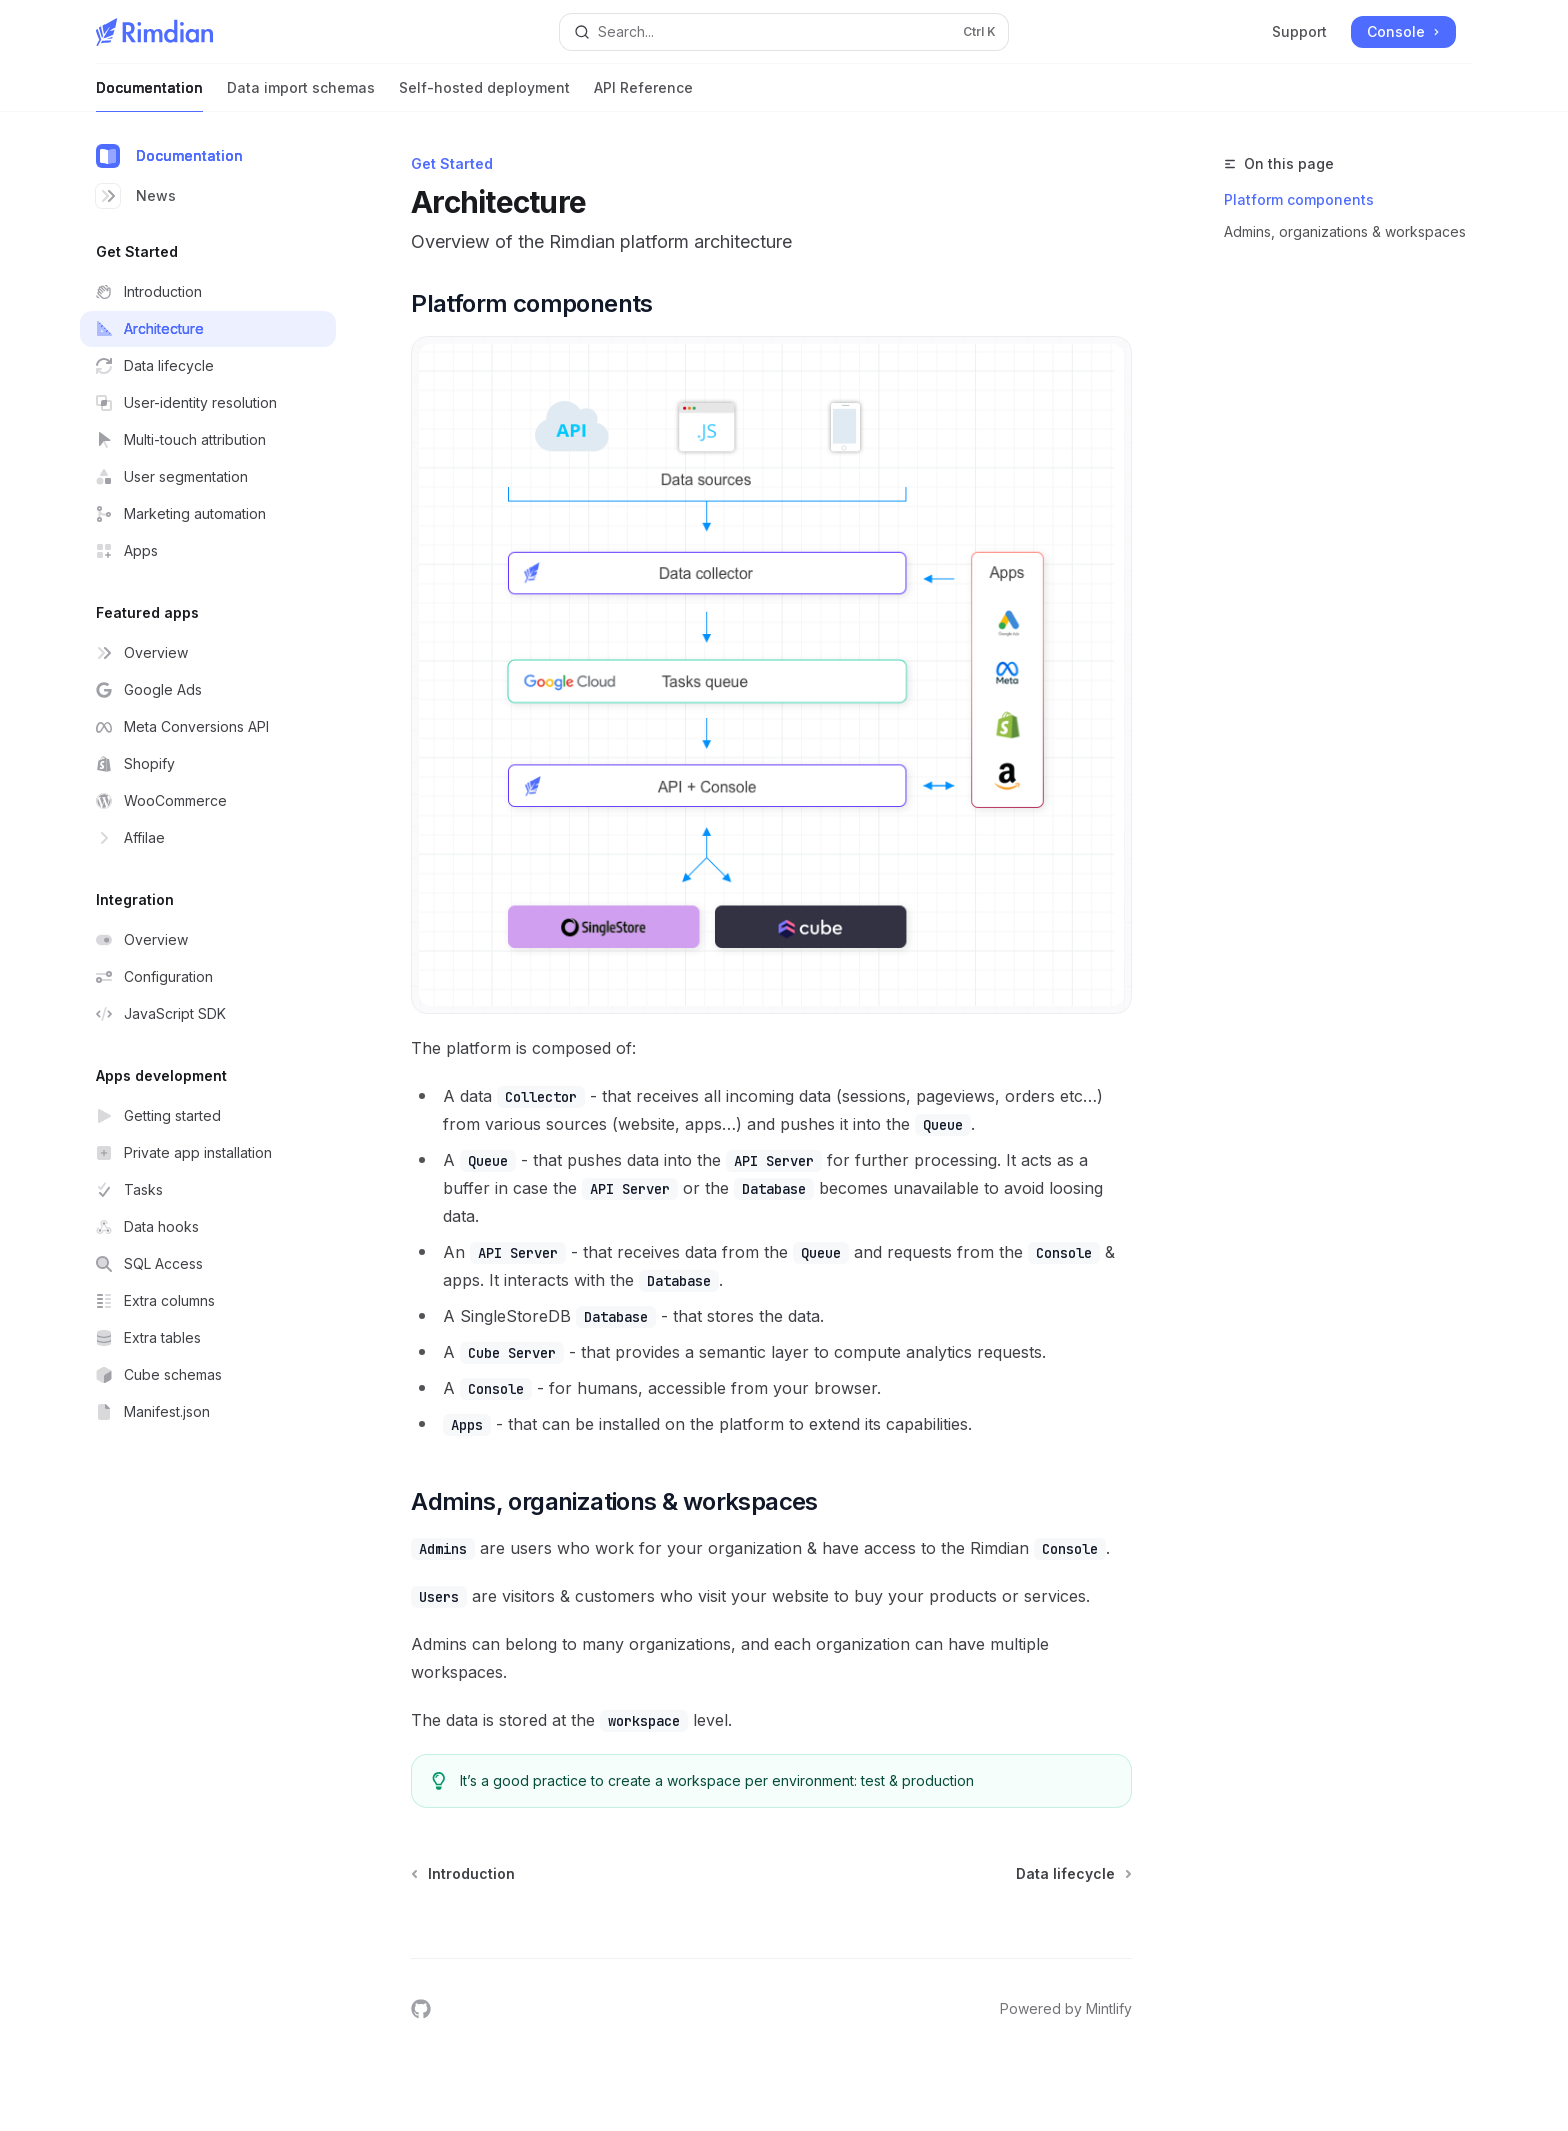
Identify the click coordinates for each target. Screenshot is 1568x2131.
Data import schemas (301, 95)
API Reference (643, 95)
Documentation (149, 95)
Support (1299, 31)
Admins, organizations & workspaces (1345, 231)
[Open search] (784, 32)
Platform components (1299, 199)
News (136, 196)
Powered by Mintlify (1066, 2008)
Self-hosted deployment (484, 95)
